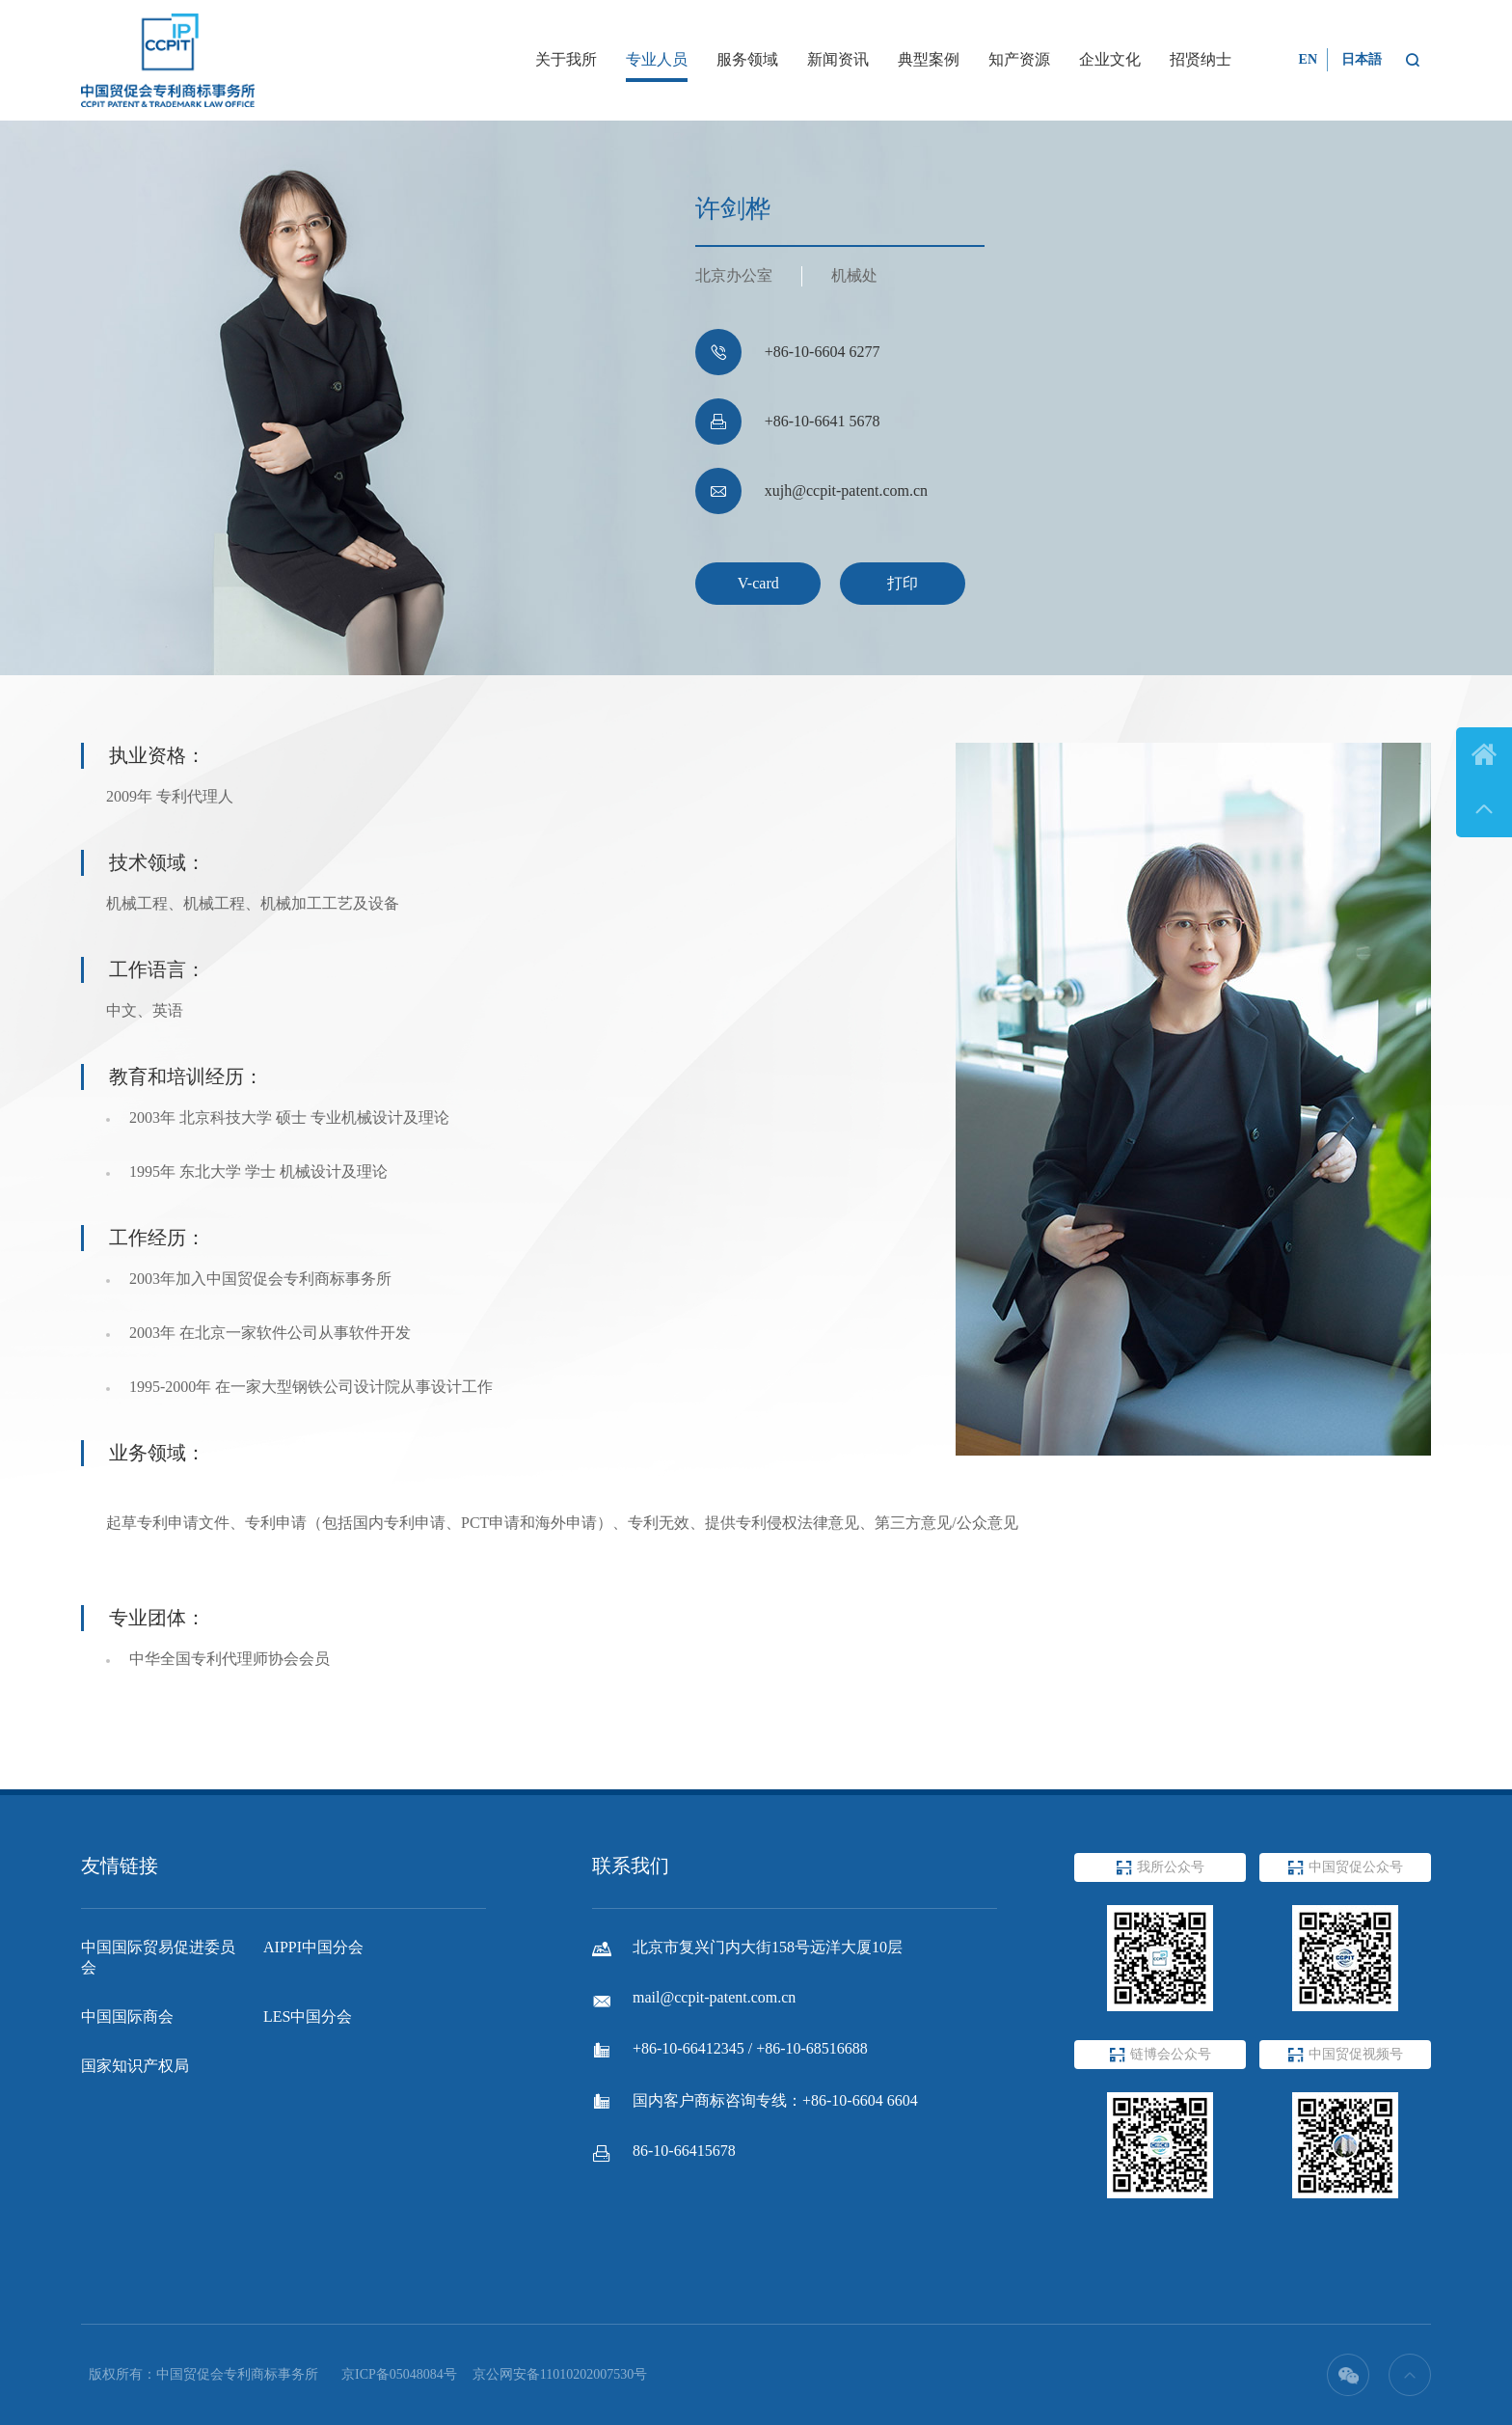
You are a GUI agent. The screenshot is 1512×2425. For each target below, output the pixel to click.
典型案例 (928, 59)
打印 (902, 583)
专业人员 (657, 59)
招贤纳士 (1200, 59)
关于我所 (566, 59)
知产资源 (1019, 59)
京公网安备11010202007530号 (559, 2374)
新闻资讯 (838, 59)
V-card (758, 583)
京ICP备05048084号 (399, 2374)
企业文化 (1110, 59)
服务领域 (747, 59)
